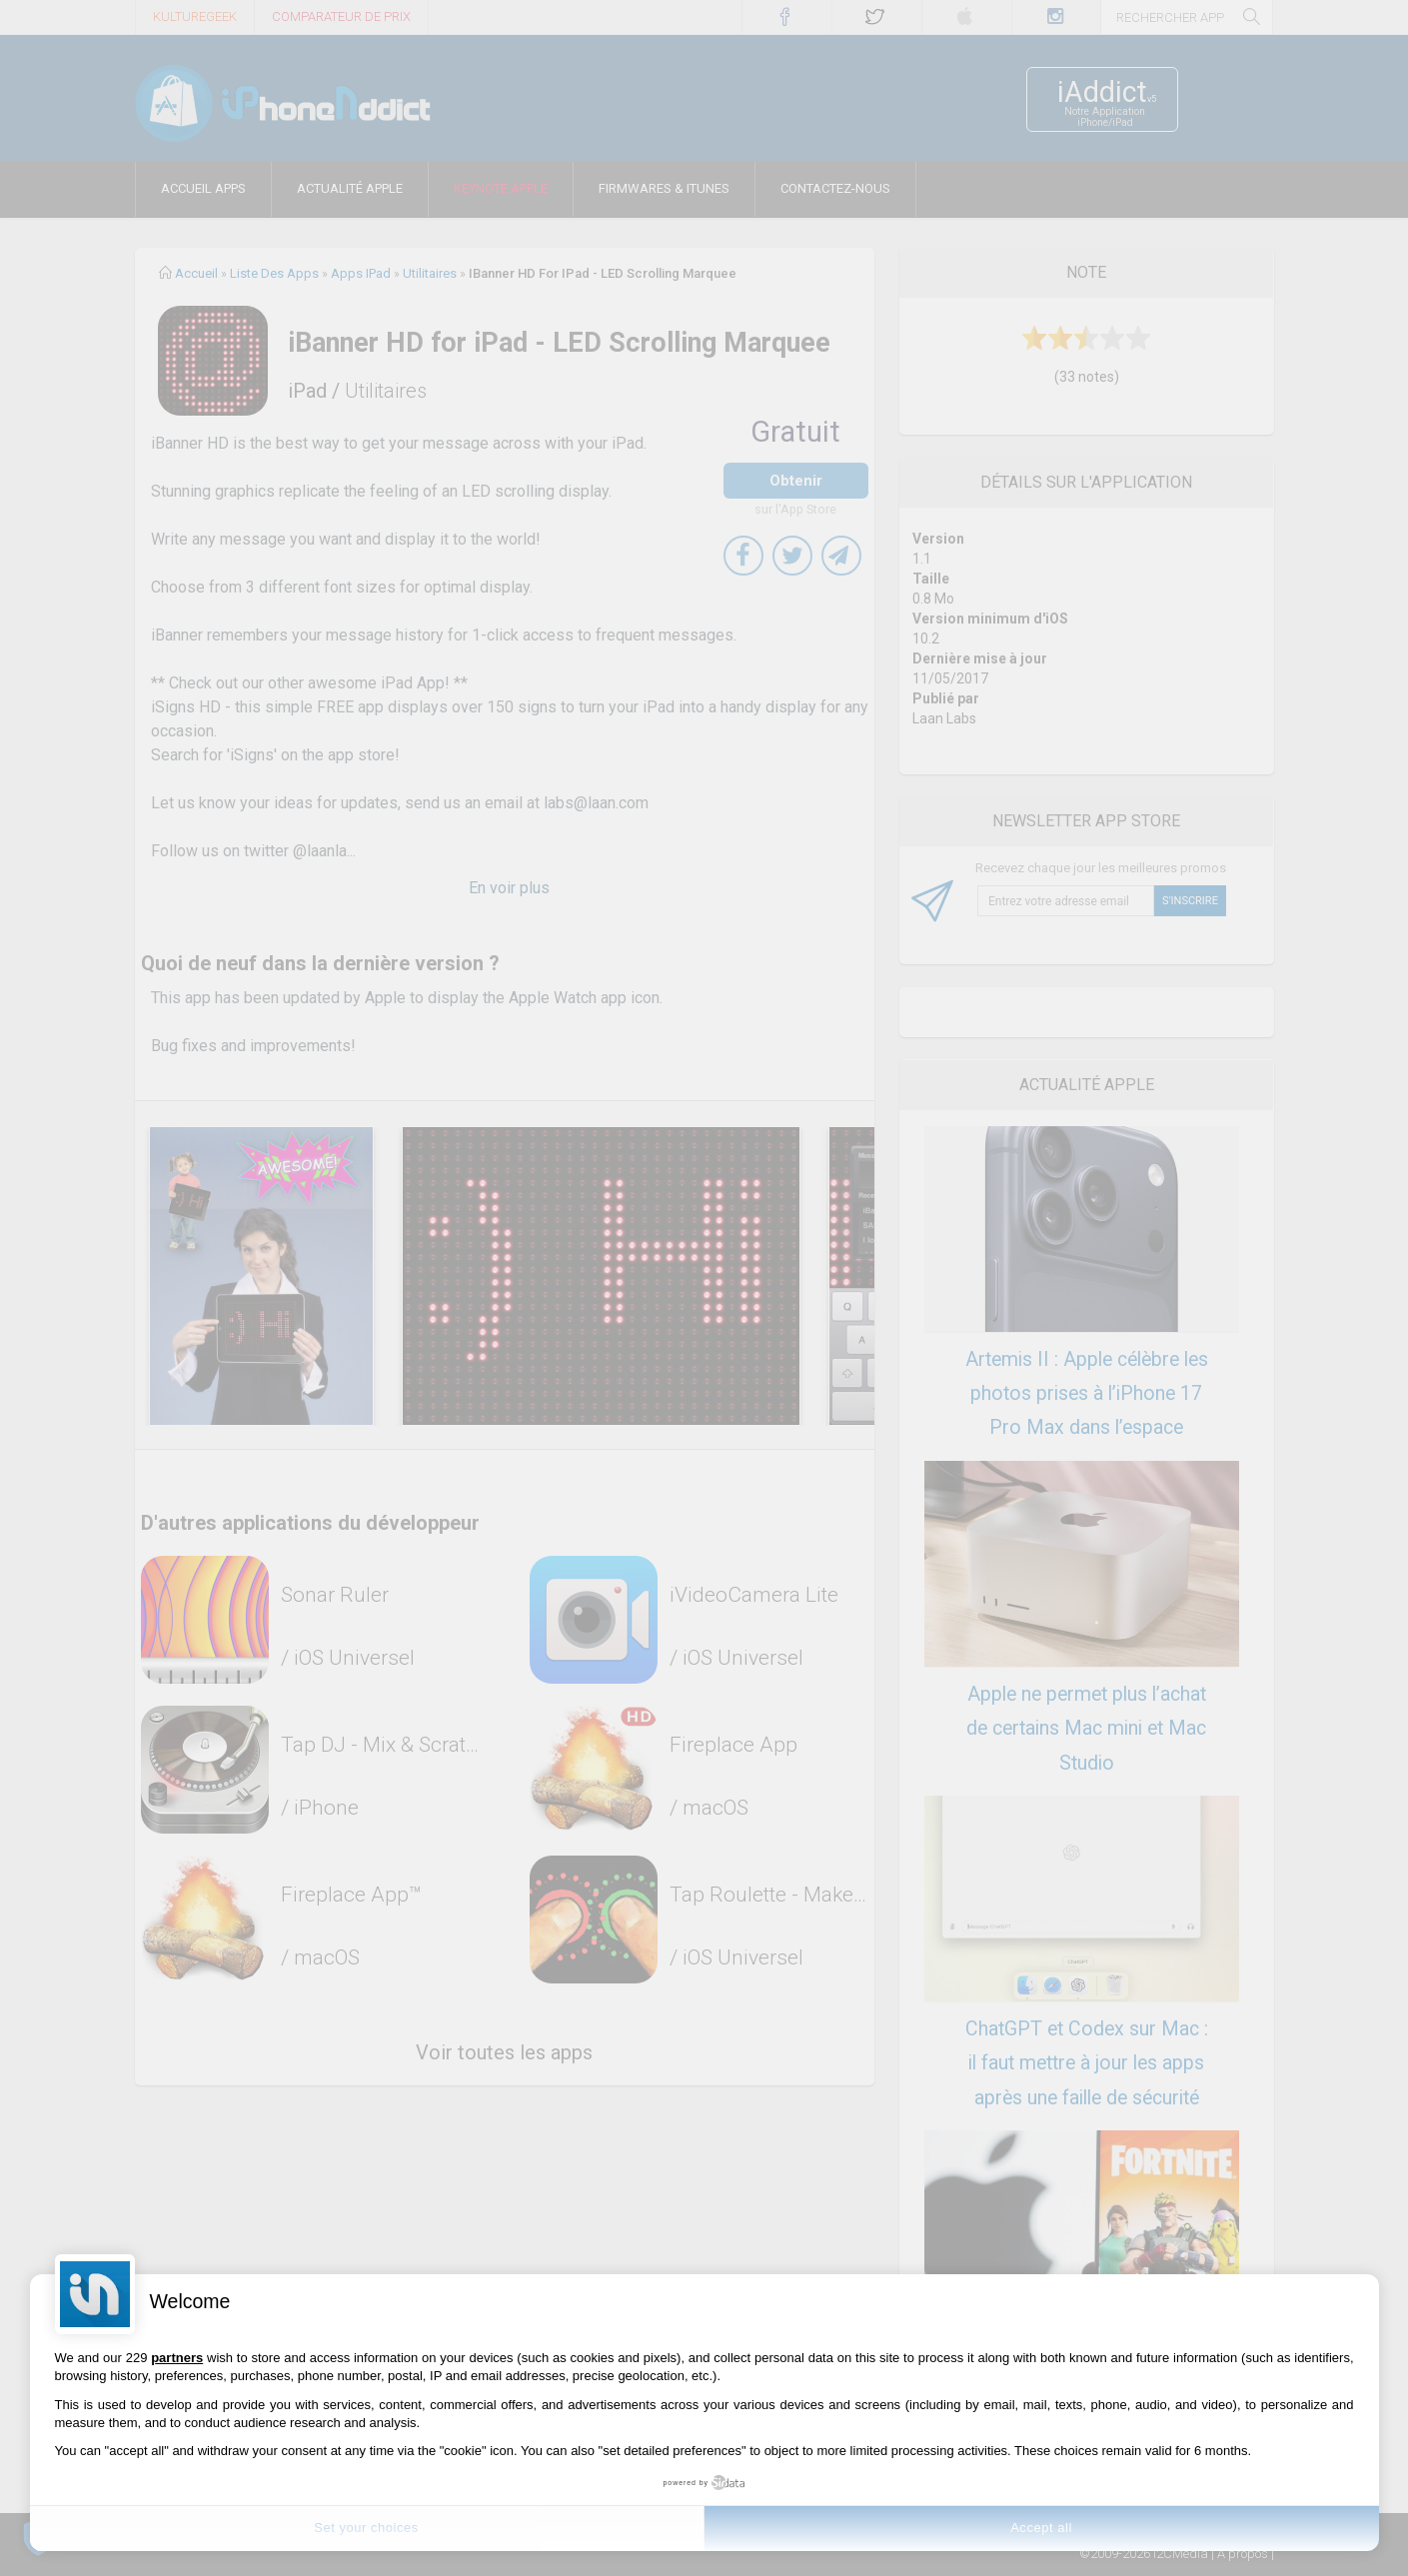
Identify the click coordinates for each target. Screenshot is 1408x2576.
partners (177, 2357)
